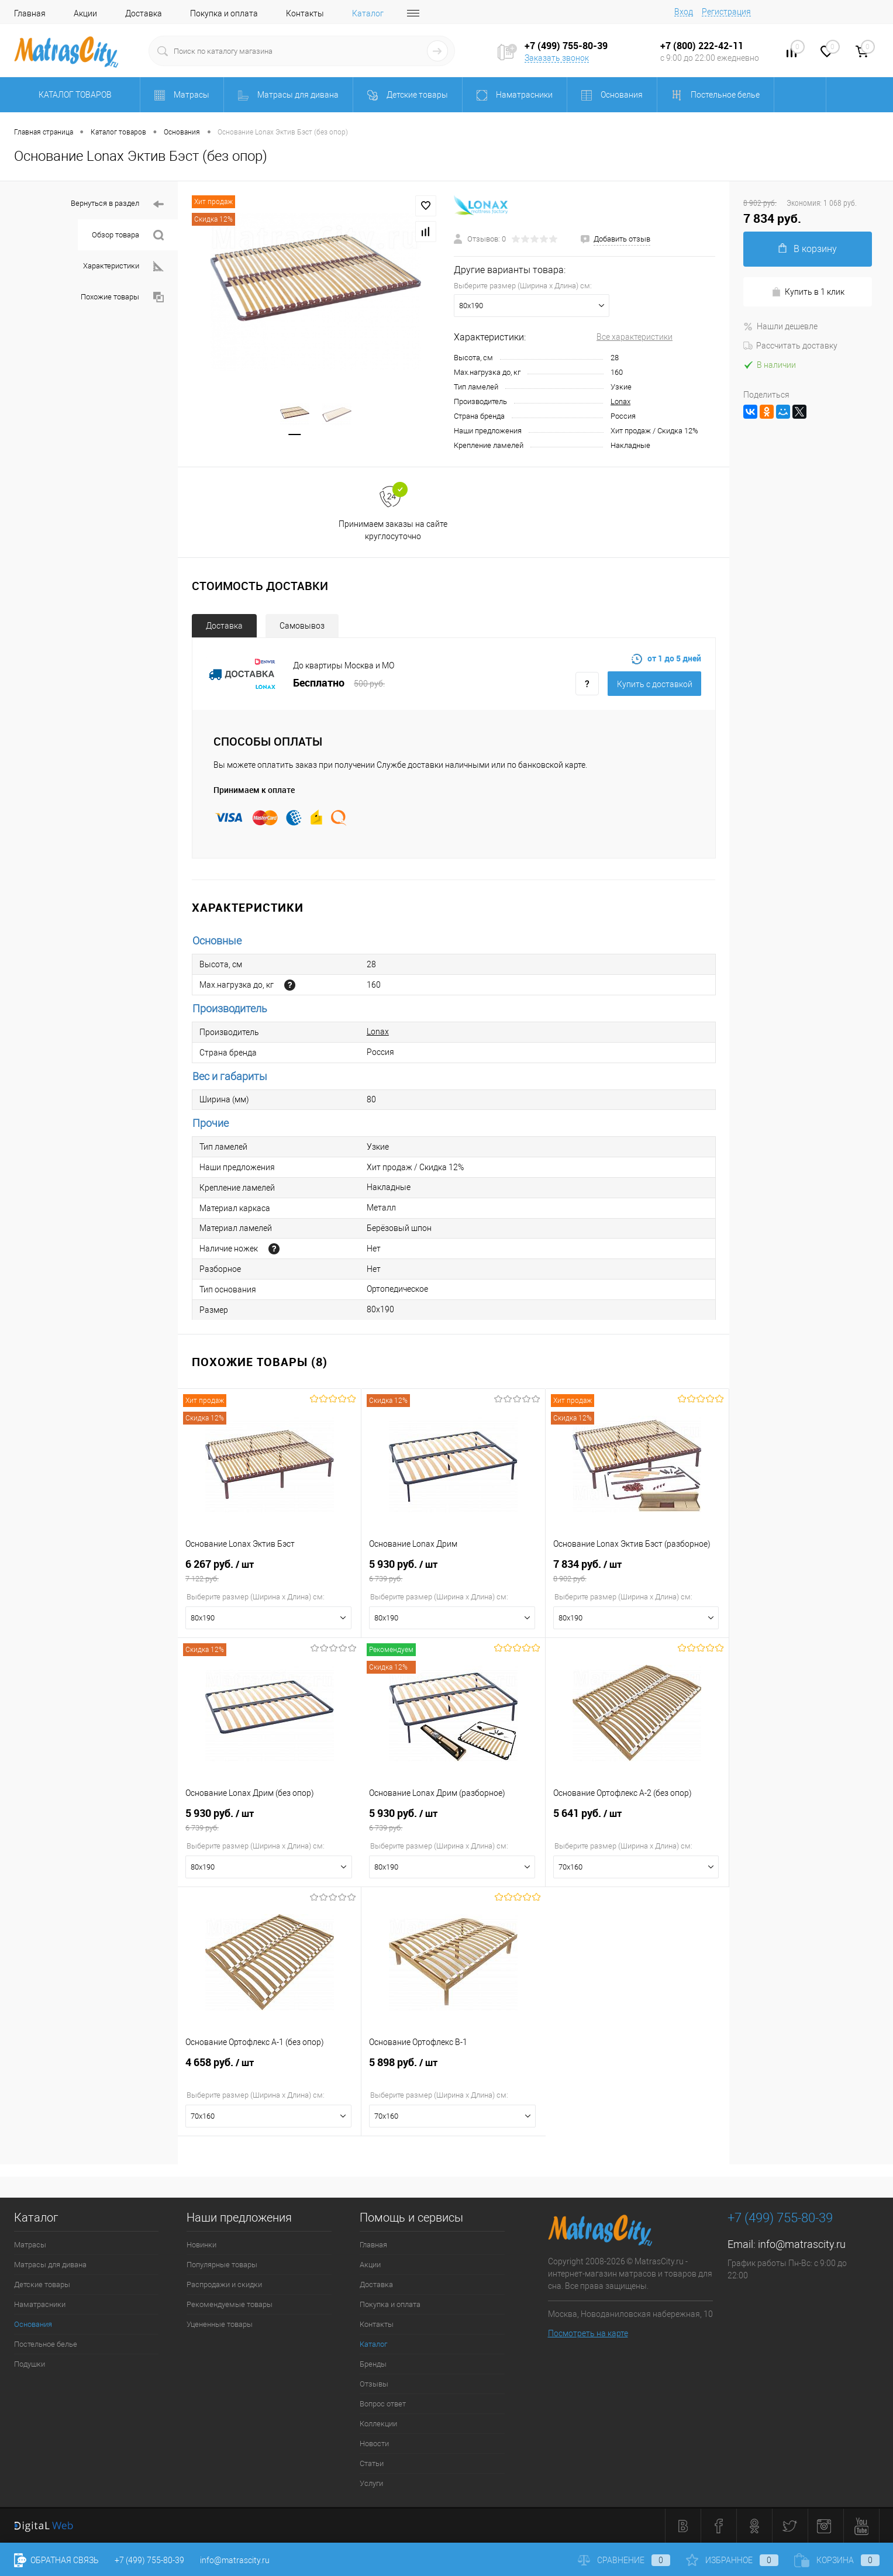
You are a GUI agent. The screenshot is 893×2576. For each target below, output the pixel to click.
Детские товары (42, 2284)
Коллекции (378, 2423)
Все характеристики (635, 337)
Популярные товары (222, 2264)
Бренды (373, 2364)
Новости (374, 2443)
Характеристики (123, 266)
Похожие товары (122, 297)
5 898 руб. (453, 2069)
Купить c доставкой (654, 684)
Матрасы (30, 2244)
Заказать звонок (557, 58)
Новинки (201, 2244)
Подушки (29, 2364)
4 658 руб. (269, 2069)
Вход (683, 11)
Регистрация (726, 11)
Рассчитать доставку (790, 345)
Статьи (372, 2463)
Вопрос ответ (383, 2403)
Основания (33, 2324)
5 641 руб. (637, 1820)
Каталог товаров (73, 94)
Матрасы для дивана (50, 2264)
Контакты (305, 13)
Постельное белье (45, 2344)
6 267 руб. (269, 1571)
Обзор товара (128, 235)
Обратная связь (56, 2560)
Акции (85, 13)
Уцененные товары (220, 2324)
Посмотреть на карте (588, 2333)
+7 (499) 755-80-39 (149, 2560)
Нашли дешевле (780, 326)
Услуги (371, 2483)
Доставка (143, 13)
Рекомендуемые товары (230, 2304)
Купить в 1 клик (807, 292)
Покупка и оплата (224, 13)
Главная (30, 13)
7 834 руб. (637, 1571)
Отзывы (374, 2384)
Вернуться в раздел (117, 204)
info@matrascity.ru (802, 2244)
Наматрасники (39, 2304)
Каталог (368, 13)
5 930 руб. (453, 1571)
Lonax (620, 401)
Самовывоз (302, 625)
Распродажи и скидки (224, 2284)
